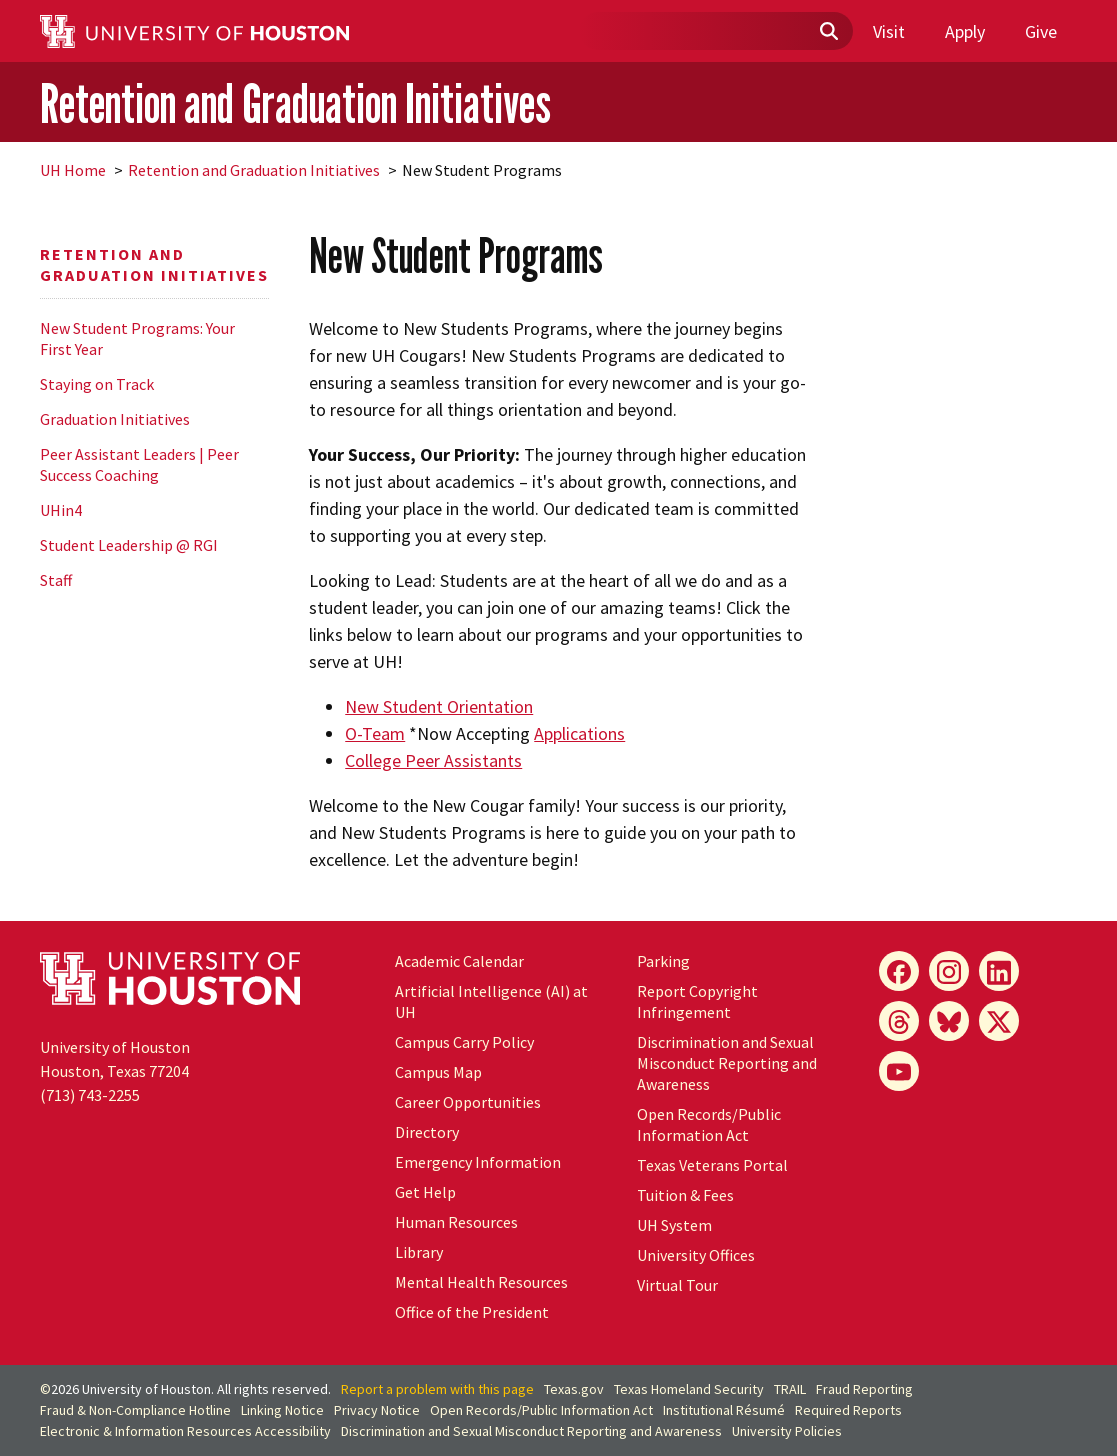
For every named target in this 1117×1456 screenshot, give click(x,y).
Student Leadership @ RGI (129, 545)
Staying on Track (97, 384)
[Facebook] (899, 971)
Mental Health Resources (481, 1282)
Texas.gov (574, 1389)
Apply (965, 31)
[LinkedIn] (999, 971)
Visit (889, 31)
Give (1041, 31)
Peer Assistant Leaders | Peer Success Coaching (139, 464)
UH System (674, 1225)
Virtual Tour (677, 1285)
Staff (56, 580)
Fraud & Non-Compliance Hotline (135, 1410)
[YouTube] (899, 1071)
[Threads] (899, 1021)
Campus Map (438, 1072)
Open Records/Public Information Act (709, 1124)
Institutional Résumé (724, 1410)
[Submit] (828, 32)
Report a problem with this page (437, 1389)
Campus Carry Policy (464, 1042)
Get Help (425, 1192)
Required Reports (848, 1410)
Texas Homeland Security (689, 1389)
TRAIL (790, 1389)
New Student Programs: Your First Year (137, 338)
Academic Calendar (459, 961)
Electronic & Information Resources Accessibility (185, 1431)
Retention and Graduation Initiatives (295, 103)
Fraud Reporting (864, 1389)
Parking (663, 961)
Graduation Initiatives (115, 419)
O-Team (375, 733)
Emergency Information (478, 1162)
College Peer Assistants (433, 760)
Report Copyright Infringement (697, 1001)
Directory (427, 1132)
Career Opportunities (468, 1102)
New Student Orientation (439, 706)
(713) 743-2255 (90, 1095)
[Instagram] (949, 971)
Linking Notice (282, 1410)
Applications (579, 733)
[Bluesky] (949, 1021)
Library (419, 1252)
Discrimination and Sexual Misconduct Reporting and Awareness (727, 1063)
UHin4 (61, 510)
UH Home (73, 170)
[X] (999, 1021)
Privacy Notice (377, 1410)
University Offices (696, 1255)
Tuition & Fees (685, 1195)
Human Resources (456, 1222)
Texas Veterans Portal (712, 1165)
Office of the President (472, 1312)
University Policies (787, 1431)
